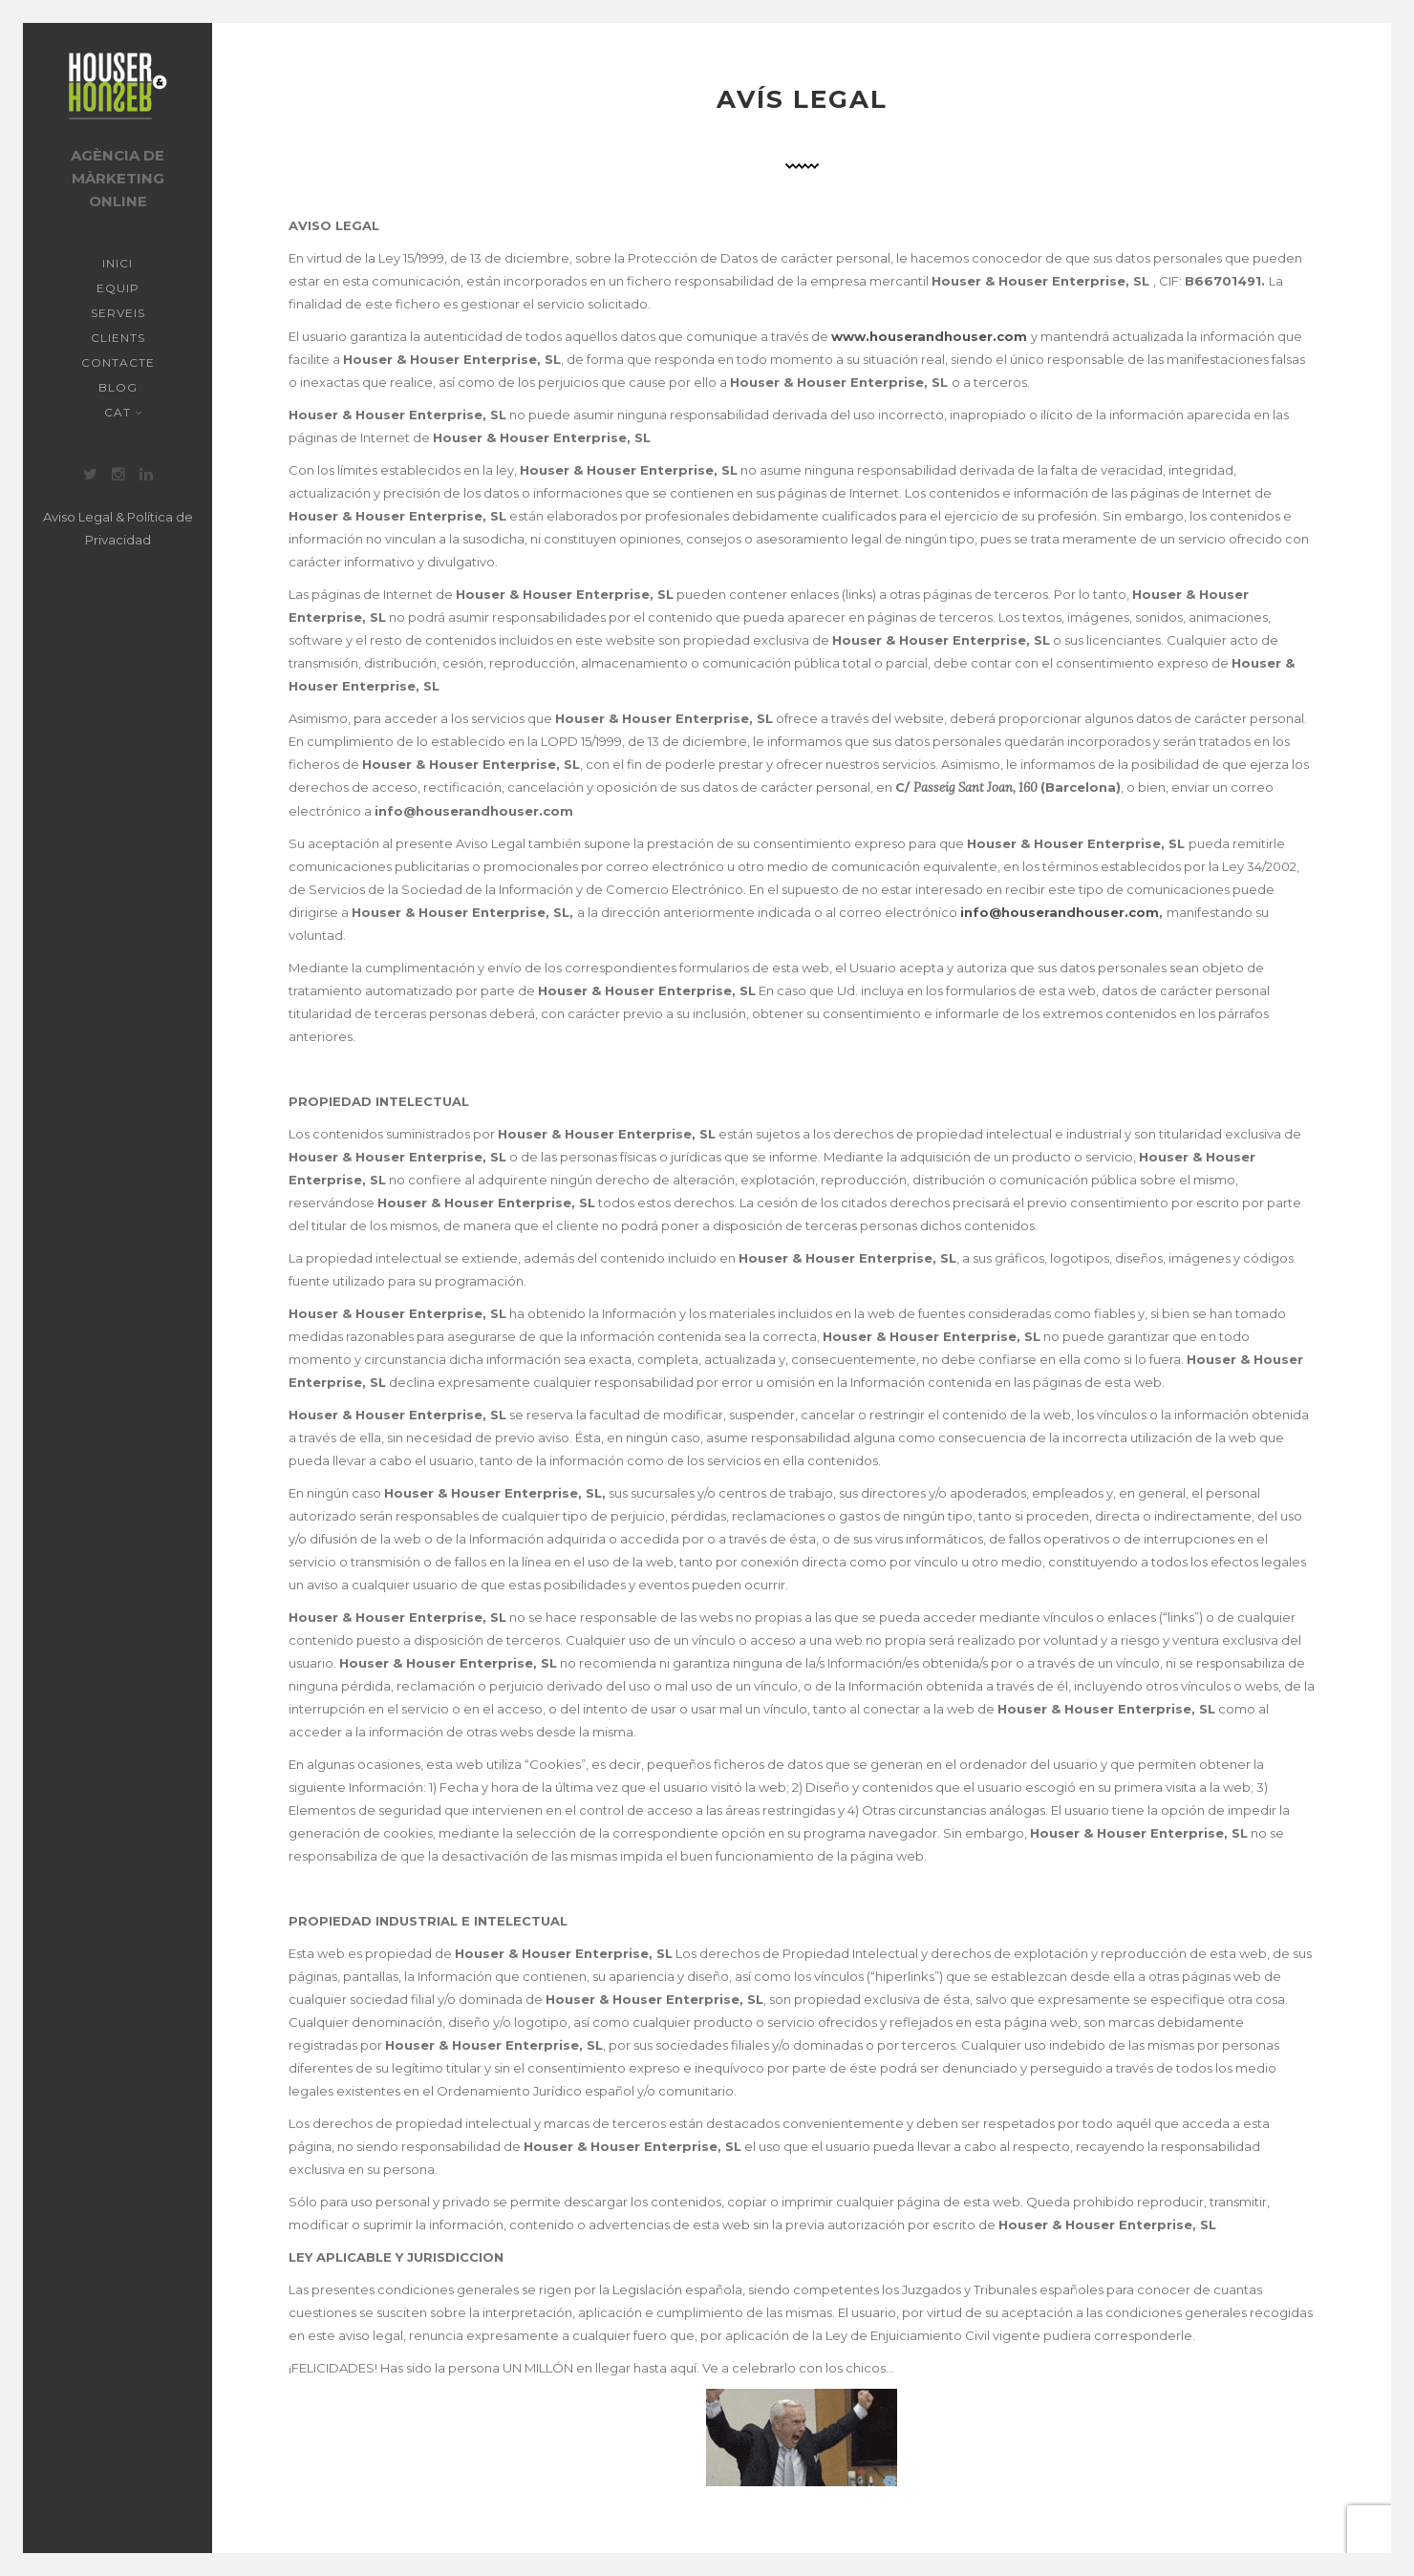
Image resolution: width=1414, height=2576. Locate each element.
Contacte (118, 362)
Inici (117, 263)
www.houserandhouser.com (929, 336)
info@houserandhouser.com (1059, 912)
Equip (117, 288)
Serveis (118, 313)
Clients (118, 337)
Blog (118, 387)
